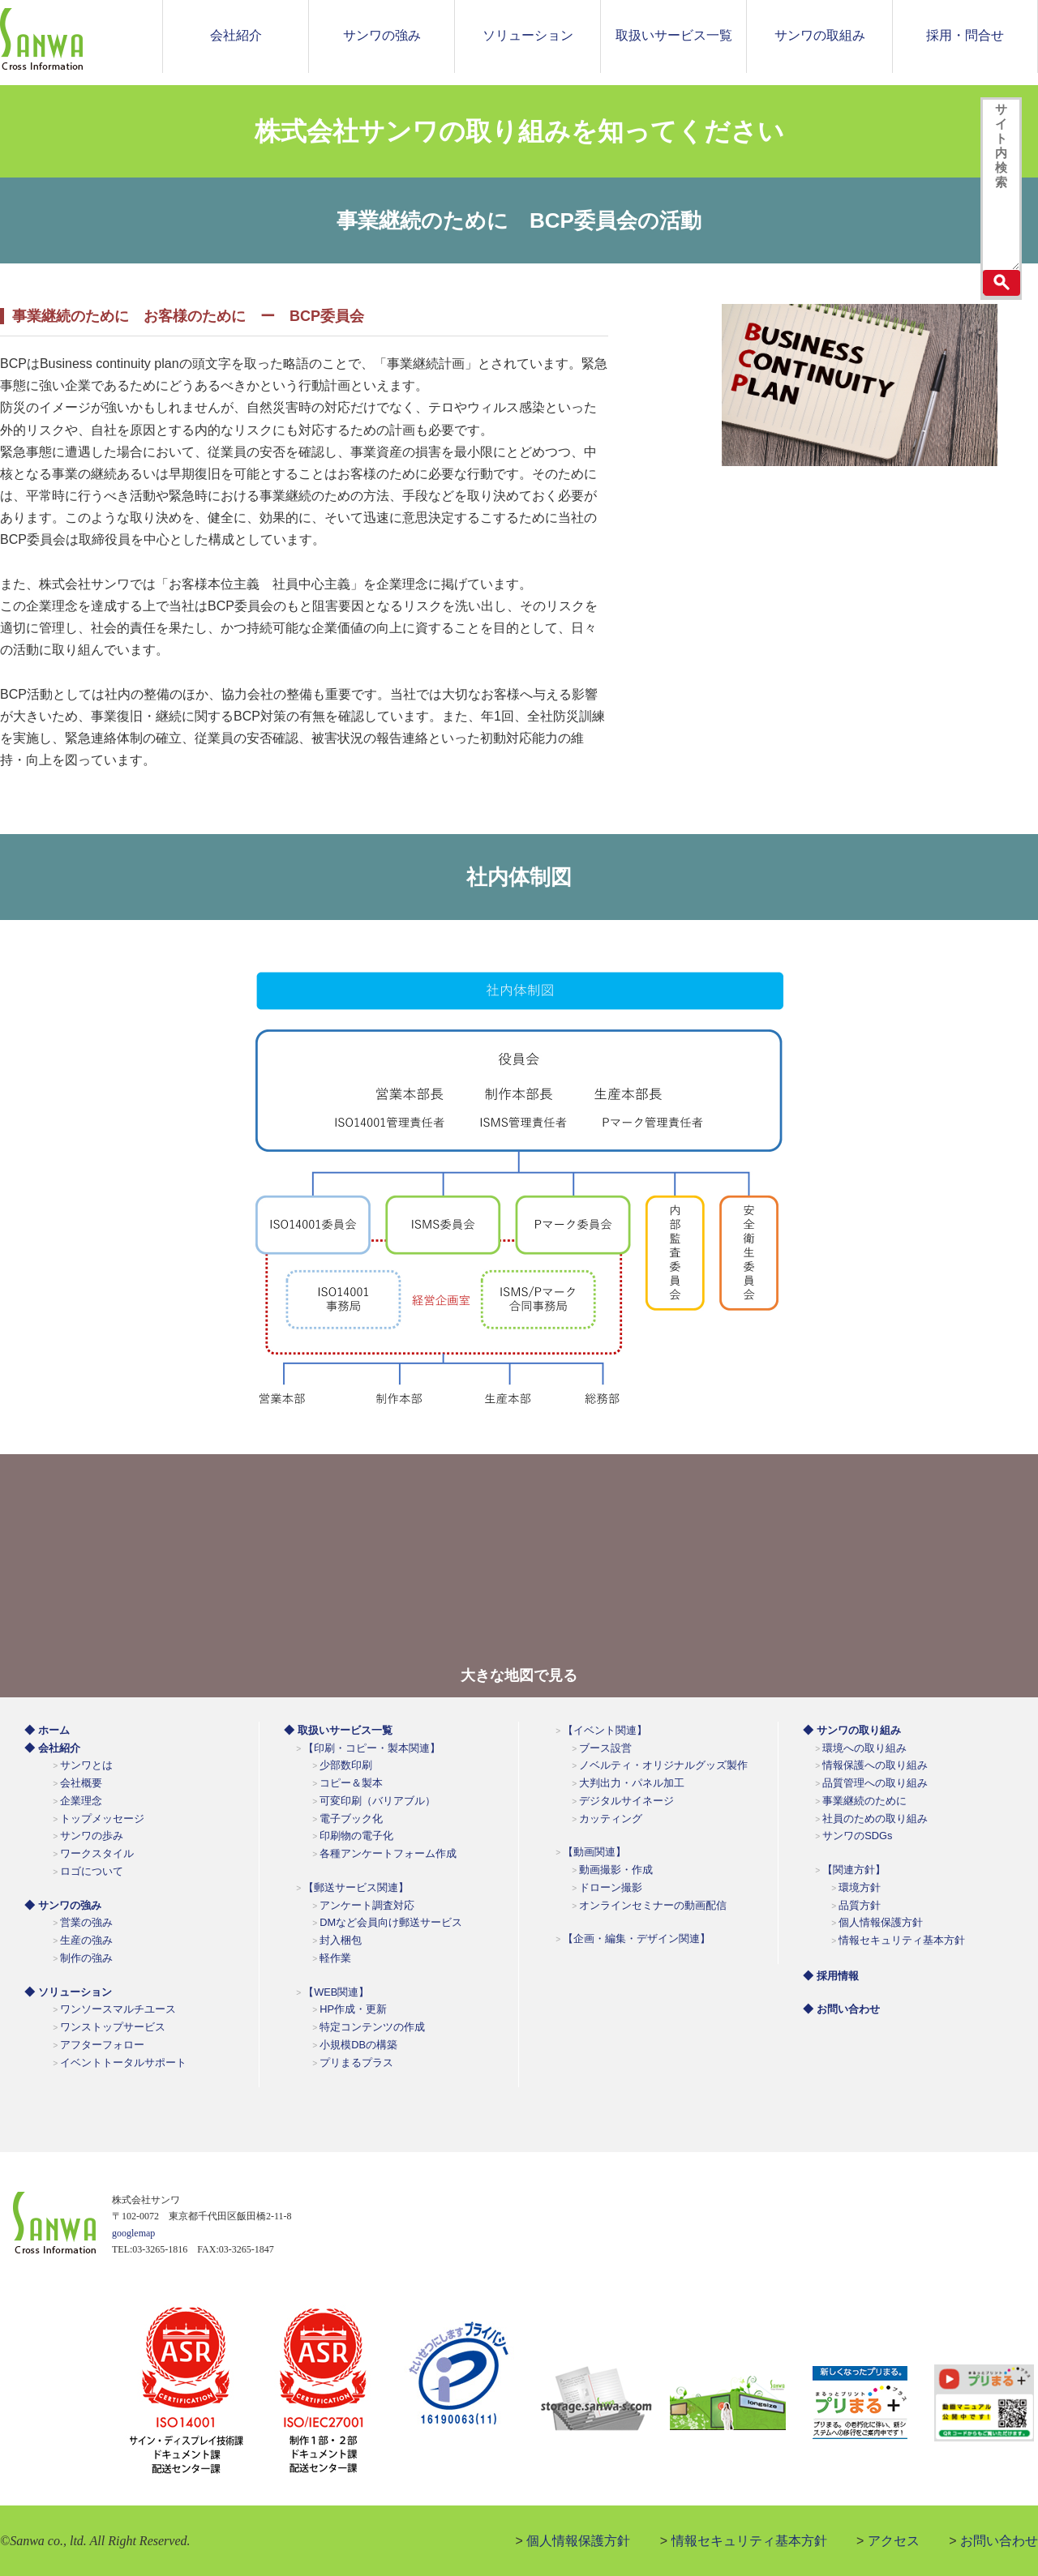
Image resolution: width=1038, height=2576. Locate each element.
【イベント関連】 (605, 1730)
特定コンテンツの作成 (372, 2027)
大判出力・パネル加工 (631, 1783)
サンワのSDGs (857, 1835)
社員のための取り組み (875, 1818)
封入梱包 (341, 1940)
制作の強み (86, 1958)
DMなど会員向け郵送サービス (391, 1922)
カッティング (610, 1818)
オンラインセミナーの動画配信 (653, 1905)
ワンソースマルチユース (118, 2009)
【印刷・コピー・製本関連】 (371, 1748)
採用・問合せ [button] (965, 35)
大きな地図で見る (519, 1675)
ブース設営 (605, 1748)
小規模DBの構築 (358, 2045)
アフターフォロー (102, 2045)
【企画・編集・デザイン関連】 (636, 1938)
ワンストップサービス (112, 2027)
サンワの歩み (91, 1835)
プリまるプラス (356, 2062)
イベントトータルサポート (123, 2062)
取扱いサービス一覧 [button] (674, 35)
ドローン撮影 (610, 1887)
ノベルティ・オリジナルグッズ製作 (663, 1765)
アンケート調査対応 (367, 1905)
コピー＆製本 (351, 1783)
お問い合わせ (999, 2541)
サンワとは (86, 1765)
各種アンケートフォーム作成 (388, 1853)
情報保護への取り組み (875, 1765)
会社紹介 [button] (236, 35)
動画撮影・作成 (616, 1870)
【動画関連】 (594, 1852)
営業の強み (86, 1922)
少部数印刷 (346, 1765)
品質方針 (860, 1905)
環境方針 (860, 1887)
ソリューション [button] (528, 35)
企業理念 (81, 1801)
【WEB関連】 (336, 1992)
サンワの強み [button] (382, 35)
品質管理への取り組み (875, 1783)
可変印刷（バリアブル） (377, 1801)
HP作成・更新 (353, 2009)
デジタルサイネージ (626, 1801)
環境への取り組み (864, 1748)
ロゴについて (91, 1871)
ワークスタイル (97, 1853)
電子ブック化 (351, 1818)
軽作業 (335, 1958)
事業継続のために (864, 1801)
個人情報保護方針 (881, 1922)
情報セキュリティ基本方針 (902, 1940)
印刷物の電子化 (356, 1835)
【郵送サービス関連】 (356, 1887)
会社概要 (81, 1783)
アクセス (894, 2541)
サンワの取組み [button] (819, 35)
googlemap (133, 2233)
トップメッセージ (102, 1818)
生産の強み (86, 1940)
